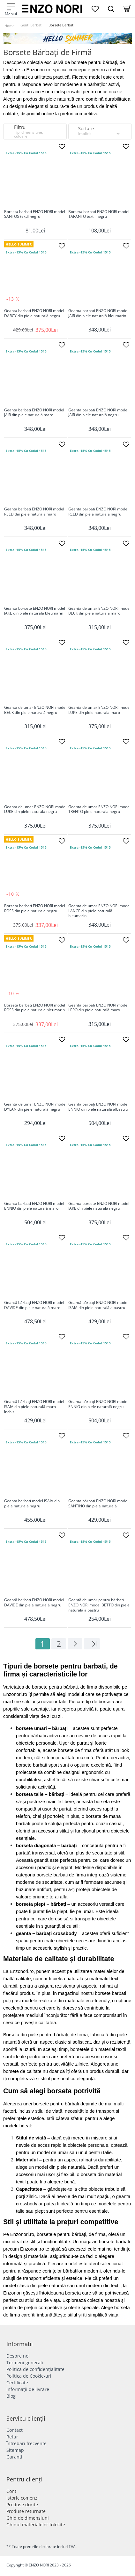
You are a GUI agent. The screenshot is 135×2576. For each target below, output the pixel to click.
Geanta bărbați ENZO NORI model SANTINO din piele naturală (98, 1503)
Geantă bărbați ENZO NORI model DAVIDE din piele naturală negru (34, 1603)
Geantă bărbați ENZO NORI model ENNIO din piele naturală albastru (98, 1107)
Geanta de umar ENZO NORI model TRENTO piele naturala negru (99, 809)
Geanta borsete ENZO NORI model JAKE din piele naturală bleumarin (34, 611)
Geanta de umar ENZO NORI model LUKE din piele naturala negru (35, 809)
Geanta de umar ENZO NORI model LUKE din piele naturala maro (99, 710)
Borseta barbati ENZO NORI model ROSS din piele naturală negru (34, 908)
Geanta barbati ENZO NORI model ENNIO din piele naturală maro (34, 1206)
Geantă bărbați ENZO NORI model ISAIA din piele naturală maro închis (34, 1406)
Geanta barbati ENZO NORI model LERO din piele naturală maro (98, 1008)
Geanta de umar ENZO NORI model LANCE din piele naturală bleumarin (99, 910)
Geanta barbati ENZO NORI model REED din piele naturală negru (98, 512)
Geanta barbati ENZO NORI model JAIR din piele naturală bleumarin (98, 313)
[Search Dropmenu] (111, 9)
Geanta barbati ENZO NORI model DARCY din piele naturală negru (34, 313)
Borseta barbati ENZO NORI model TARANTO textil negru (98, 214)
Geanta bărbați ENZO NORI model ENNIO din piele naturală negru (98, 1404)
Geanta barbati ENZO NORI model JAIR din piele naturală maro (34, 413)
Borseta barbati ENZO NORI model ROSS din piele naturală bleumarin (34, 1008)
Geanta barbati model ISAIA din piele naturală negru (32, 1503)
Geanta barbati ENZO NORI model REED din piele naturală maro (34, 512)
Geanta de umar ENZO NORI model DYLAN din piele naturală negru (35, 1107)
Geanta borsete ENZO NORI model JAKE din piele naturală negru (98, 1206)
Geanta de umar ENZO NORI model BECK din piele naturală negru (35, 710)
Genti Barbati (31, 25)
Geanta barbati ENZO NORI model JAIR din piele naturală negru (98, 413)
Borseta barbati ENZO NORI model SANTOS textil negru (34, 214)
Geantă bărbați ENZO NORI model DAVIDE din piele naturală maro (34, 1305)
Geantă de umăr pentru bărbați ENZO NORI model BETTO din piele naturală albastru (99, 1605)
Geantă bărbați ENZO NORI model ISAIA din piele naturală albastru (98, 1305)
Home (9, 25)
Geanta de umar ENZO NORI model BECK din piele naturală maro (99, 611)
